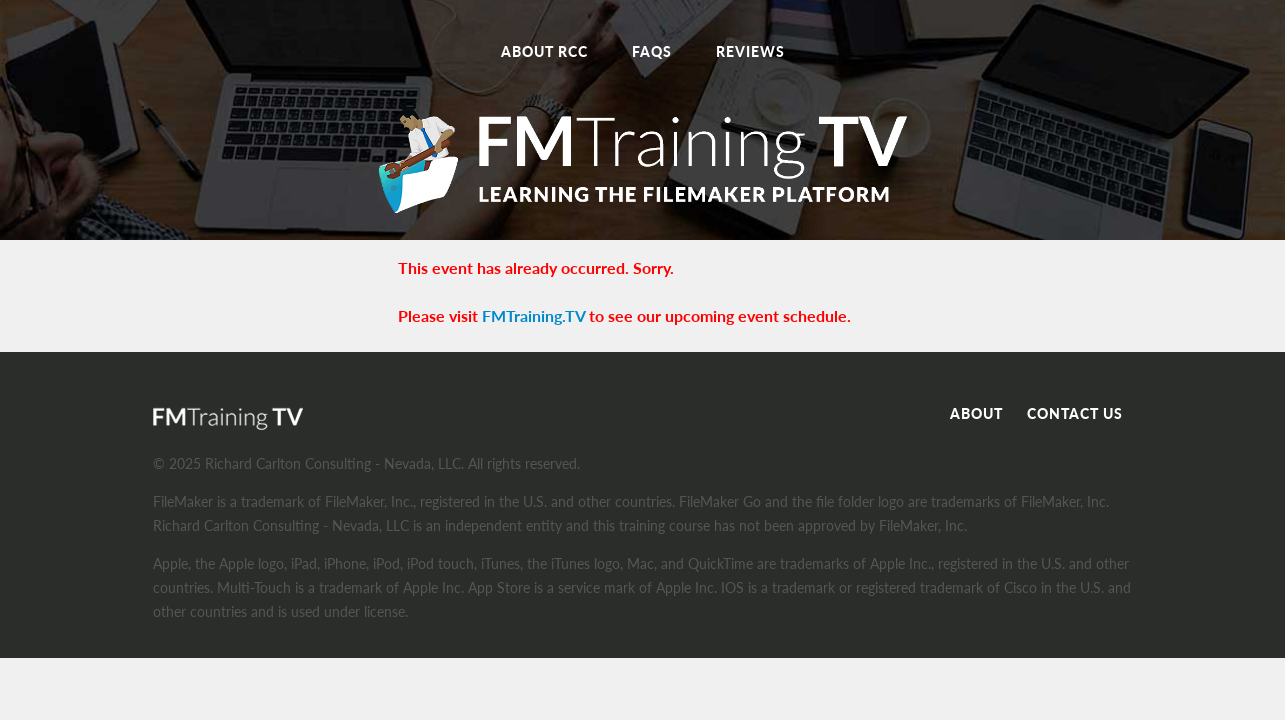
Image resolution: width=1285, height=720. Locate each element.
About (976, 413)
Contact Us (1075, 413)
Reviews (750, 51)
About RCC (544, 51)
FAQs (652, 51)
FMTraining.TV (533, 315)
